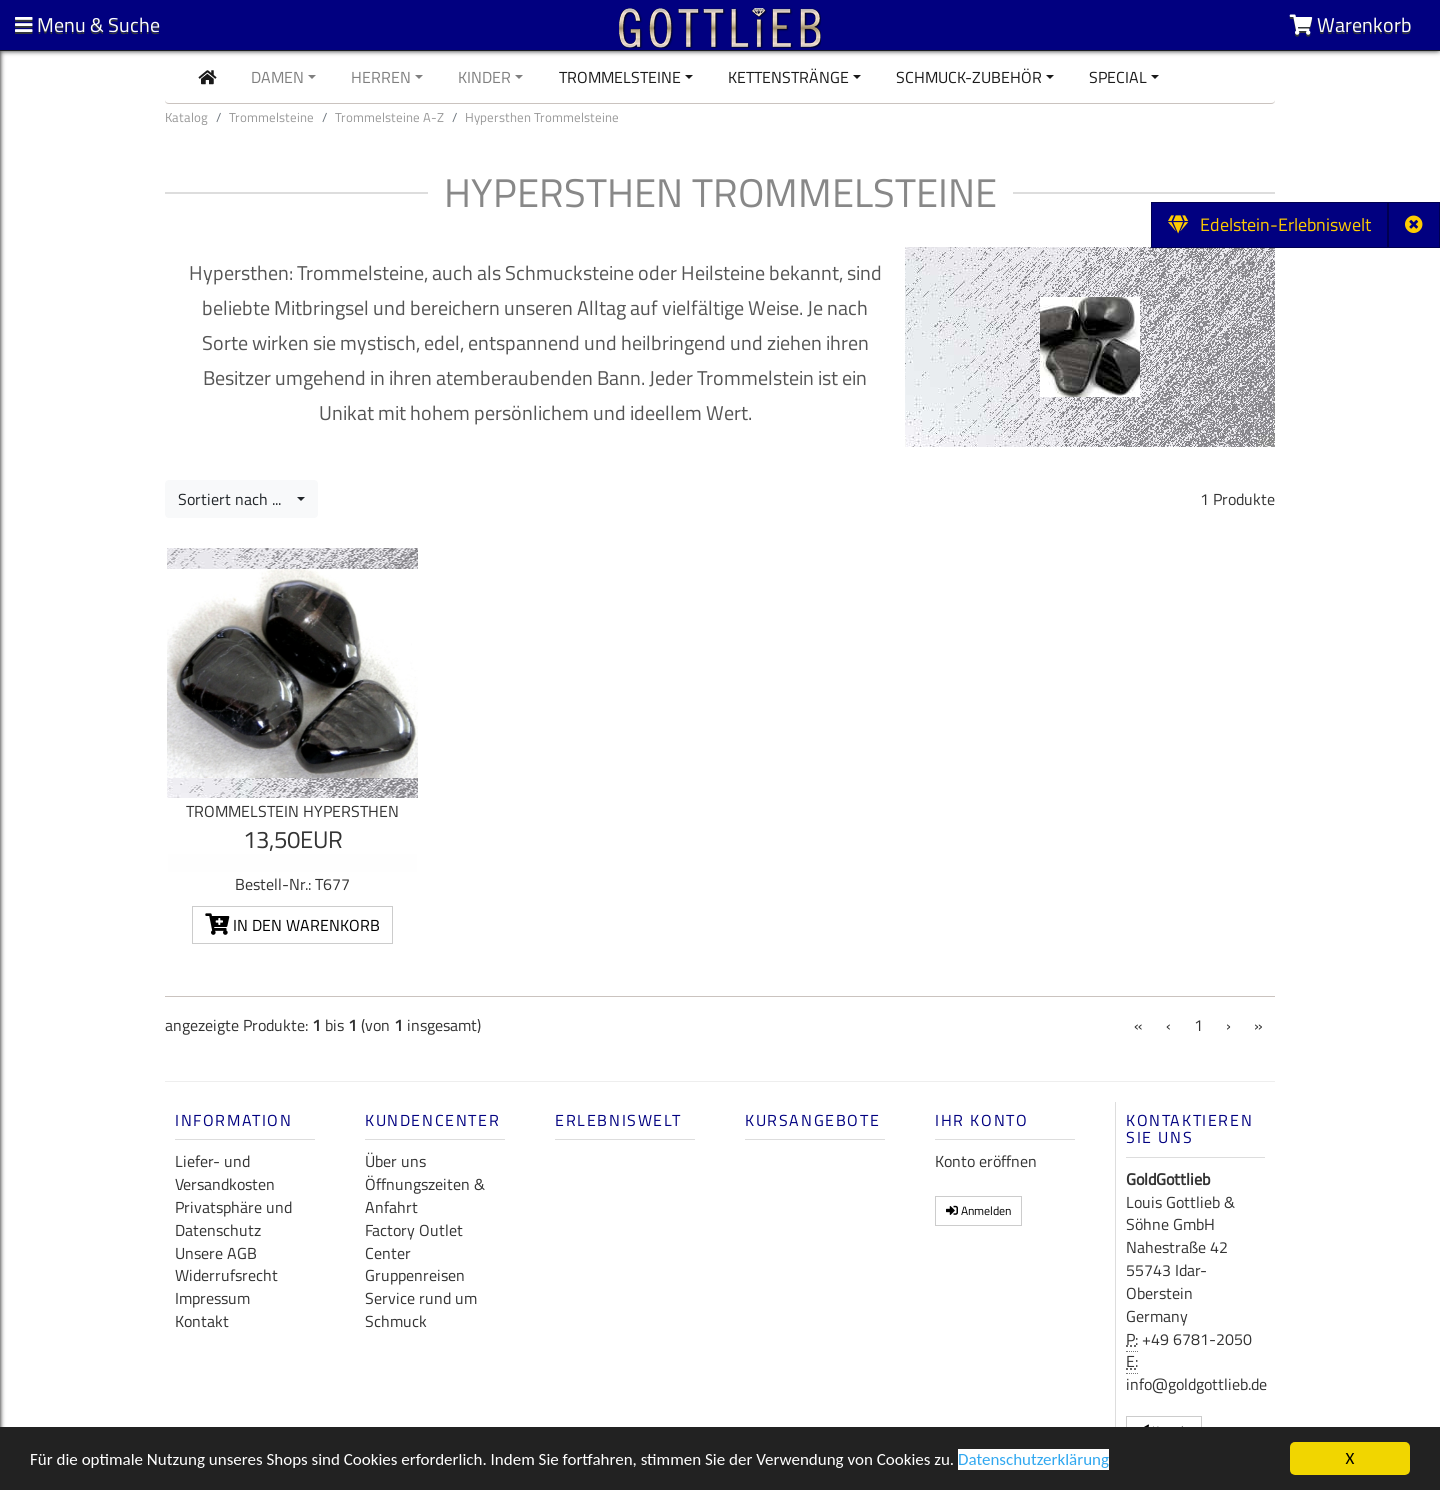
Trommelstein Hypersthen (292, 811)
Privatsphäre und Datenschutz (233, 1218)
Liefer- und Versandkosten (225, 1172)
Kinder (484, 77)
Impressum (212, 1298)
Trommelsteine (620, 77)
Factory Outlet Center (414, 1241)
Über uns (395, 1161)
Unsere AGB (216, 1253)
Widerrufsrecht (226, 1275)
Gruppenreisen (415, 1275)
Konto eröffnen (986, 1161)
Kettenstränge (788, 77)
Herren (381, 77)
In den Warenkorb (292, 925)
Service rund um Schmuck (421, 1309)
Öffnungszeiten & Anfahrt (425, 1195)
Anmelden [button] (978, 1210)
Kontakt (202, 1321)
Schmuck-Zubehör (969, 77)
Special (1118, 77)
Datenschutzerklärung (1033, 1461)
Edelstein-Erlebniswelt (1269, 224)
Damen (277, 77)
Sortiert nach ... (235, 499)
